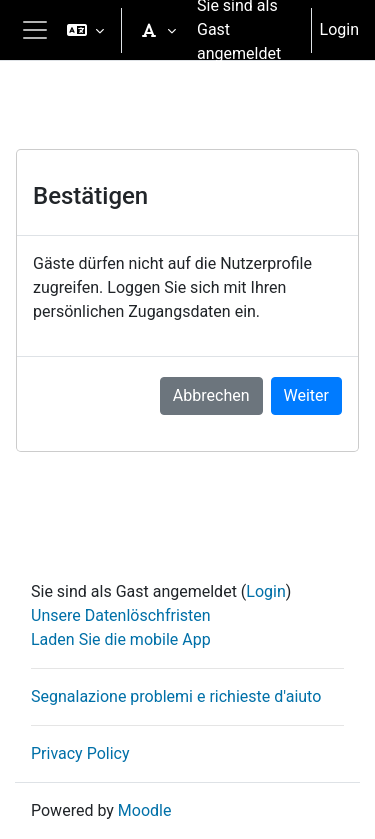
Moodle (145, 810)
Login (339, 29)
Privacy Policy (80, 753)
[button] (85, 30)
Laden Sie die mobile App (121, 639)
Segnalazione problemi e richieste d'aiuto (176, 696)
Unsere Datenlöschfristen (121, 615)
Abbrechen (211, 395)
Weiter (306, 395)
